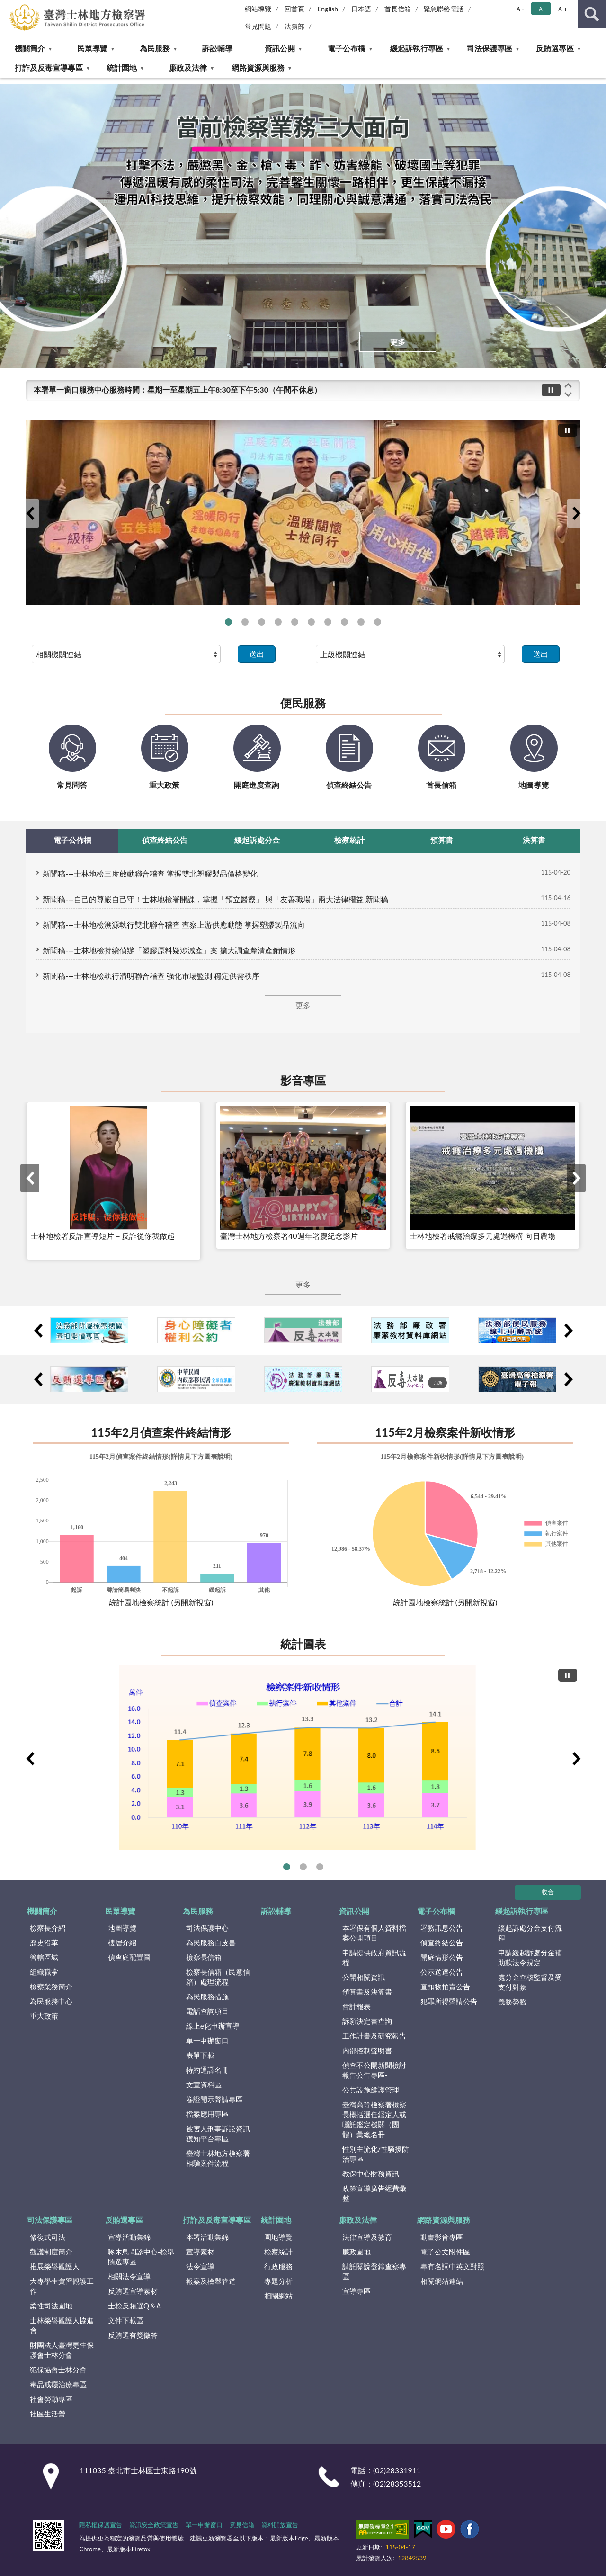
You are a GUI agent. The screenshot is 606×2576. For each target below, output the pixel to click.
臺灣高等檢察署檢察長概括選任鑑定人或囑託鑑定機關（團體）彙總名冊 (374, 2119)
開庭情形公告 (441, 1957)
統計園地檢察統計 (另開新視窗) (161, 1602)
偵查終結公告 (441, 1942)
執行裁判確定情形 (303, 1866)
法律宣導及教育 (367, 2237)
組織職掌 (44, 1972)
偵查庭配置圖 (129, 1957)
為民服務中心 (51, 2001)
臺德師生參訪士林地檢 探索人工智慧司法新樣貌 (278, 622)
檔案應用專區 (207, 2114)
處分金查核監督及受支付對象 (530, 1982)
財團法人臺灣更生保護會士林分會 (62, 2350)
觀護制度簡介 (51, 2251)
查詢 (592, 14)
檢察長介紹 (47, 1927)
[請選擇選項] (126, 654)
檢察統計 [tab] (349, 839)
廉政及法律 (188, 67)
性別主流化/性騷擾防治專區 (376, 2154)
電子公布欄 (346, 48)
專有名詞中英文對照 (452, 2266)
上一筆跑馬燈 (568, 385)
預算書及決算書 (367, 1991)
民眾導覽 (92, 48)
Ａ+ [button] (562, 9)
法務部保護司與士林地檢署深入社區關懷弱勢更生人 (228, 622)
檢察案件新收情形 (286, 1866)
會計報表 (356, 2006)
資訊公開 (280, 48)
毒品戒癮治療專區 (58, 2384)
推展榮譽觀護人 (55, 2266)
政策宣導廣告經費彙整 (374, 2193)
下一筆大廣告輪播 (576, 513)
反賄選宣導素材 (133, 2291)
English (327, 9)
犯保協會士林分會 (58, 2369)
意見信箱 (242, 2525)
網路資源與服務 (258, 67)
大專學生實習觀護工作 (62, 2286)
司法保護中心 (207, 1927)
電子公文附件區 (445, 2251)
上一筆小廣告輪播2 (37, 1330)
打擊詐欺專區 (377, 622)
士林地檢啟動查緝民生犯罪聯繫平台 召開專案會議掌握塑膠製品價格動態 (261, 622)
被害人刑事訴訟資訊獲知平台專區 (218, 2133)
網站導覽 (258, 9)
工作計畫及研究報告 (374, 2035)
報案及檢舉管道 (211, 2281)
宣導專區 (356, 2291)
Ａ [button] (540, 9)
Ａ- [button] (519, 9)
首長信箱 (397, 9)
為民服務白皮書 (211, 1942)
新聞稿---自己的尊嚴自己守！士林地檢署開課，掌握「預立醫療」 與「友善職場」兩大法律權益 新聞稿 (215, 898)
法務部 (294, 26)
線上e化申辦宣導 (213, 2025)
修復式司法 (47, 2237)
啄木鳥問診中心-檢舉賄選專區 (141, 2256)
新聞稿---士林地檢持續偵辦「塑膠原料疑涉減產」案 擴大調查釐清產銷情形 (169, 950)
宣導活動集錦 (129, 2237)
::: (7, 7)
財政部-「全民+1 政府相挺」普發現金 (361, 622)
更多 (397, 341)
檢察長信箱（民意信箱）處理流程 (218, 1977)
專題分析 (278, 2281)
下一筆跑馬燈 (568, 395)
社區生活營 (47, 2413)
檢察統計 (278, 2251)
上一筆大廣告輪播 (29, 513)
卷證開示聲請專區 (214, 2099)
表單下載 (200, 2055)
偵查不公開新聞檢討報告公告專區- (374, 2070)
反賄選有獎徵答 (133, 2335)
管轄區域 (44, 1957)
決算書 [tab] (534, 839)
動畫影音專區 (441, 2237)
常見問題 (258, 26)
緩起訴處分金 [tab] (257, 839)
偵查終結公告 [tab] (164, 839)
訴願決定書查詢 (367, 2021)
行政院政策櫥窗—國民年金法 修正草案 (327, 622)
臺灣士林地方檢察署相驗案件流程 (218, 2158)
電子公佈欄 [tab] (72, 839)
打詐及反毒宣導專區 (49, 67)
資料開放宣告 (279, 2525)
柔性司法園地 (51, 2305)
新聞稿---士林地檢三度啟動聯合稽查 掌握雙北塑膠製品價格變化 (150, 873)
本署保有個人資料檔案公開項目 (374, 1932)
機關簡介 (30, 48)
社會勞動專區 (51, 2399)
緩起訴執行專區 (416, 48)
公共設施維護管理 (370, 2089)
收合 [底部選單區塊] (548, 1892)
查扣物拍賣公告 (445, 1986)
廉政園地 (356, 2251)
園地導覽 (278, 2237)
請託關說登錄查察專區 (374, 2271)
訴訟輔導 (217, 48)
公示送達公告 (441, 1972)
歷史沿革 (44, 1942)
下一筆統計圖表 (576, 1758)
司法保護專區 (489, 48)
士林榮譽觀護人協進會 (62, 2325)
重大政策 (44, 2016)
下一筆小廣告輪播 (568, 1379)
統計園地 (122, 67)
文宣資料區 (204, 2084)
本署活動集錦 (207, 2237)
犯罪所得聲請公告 (448, 2001)
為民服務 (155, 48)
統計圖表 (303, 1644)
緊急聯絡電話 (443, 9)
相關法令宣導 (129, 2276)
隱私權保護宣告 (100, 2525)
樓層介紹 (122, 1942)
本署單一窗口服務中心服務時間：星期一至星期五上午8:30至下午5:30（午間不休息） (177, 389)
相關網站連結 (441, 2281)
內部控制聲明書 (367, 2050)
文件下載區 (125, 2320)
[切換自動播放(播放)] (551, 390)
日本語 (361, 9)
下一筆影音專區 (576, 1178)
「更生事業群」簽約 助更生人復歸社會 (344, 622)
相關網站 (278, 2295)
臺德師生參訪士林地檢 (294, 622)
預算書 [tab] (441, 839)
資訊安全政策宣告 (153, 2525)
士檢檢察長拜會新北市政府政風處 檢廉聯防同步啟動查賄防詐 (245, 622)
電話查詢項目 (207, 2011)
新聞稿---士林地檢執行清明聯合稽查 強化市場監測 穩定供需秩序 (151, 975)
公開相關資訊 (363, 1977)
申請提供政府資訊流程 (374, 1957)
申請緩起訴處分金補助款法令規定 (530, 1957)
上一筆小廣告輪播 (37, 1379)
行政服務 (278, 2266)
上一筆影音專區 (29, 1178)
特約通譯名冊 (207, 2070)
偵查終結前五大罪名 (319, 1866)
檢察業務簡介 (51, 1986)
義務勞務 (512, 2001)
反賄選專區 (555, 48)
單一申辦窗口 (207, 2040)
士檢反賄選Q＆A (134, 2305)
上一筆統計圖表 (29, 1758)
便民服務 (303, 703)
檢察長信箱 (204, 1957)
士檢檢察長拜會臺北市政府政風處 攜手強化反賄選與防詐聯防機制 (311, 622)
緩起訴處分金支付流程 (530, 1932)
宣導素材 (200, 2251)
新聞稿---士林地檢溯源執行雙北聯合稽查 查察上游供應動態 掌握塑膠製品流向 (174, 924)
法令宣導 (200, 2266)
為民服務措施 (207, 1996)
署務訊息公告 (441, 1927)
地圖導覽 (122, 1927)
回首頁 (294, 9)
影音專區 (303, 1080)
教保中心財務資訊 (370, 2173)
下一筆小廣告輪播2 (568, 1330)
